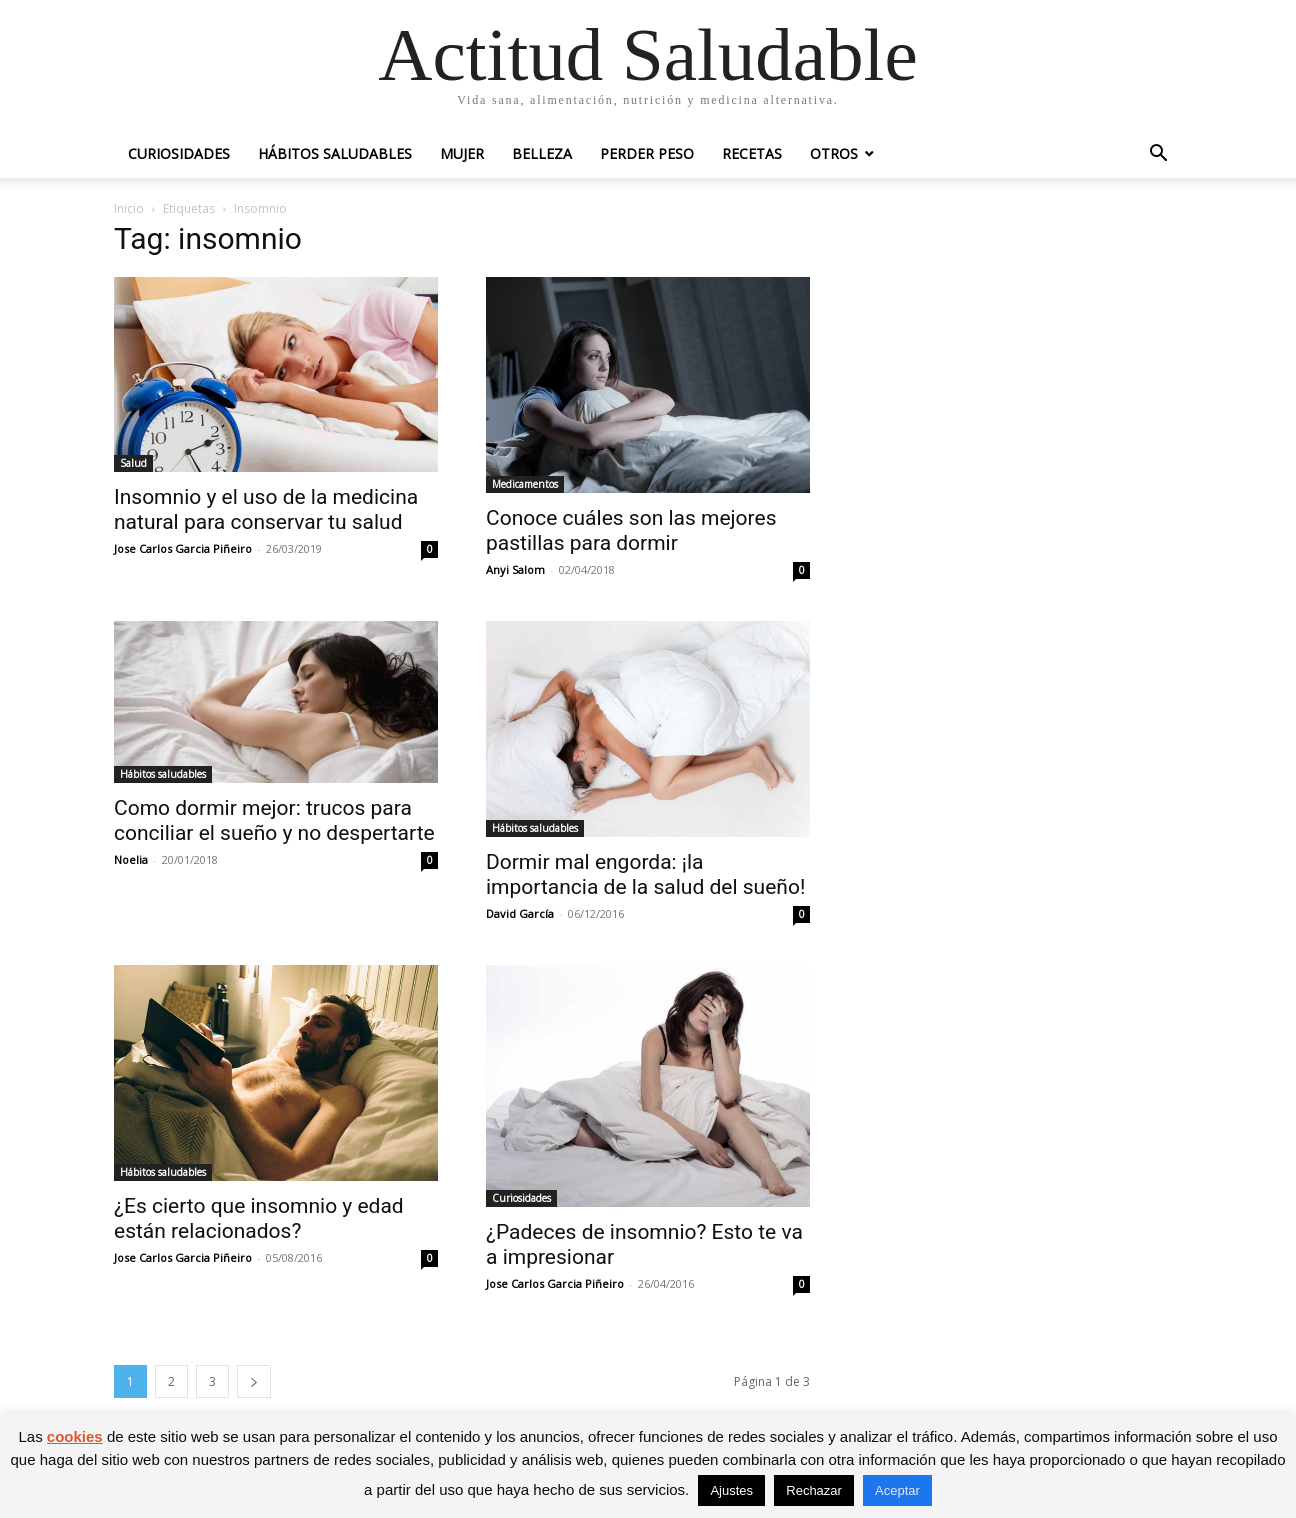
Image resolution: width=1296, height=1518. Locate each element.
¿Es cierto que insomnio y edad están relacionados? (259, 1218)
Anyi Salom (515, 569)
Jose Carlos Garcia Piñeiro (183, 548)
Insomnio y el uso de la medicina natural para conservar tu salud (266, 509)
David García (520, 913)
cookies (75, 1436)
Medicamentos (525, 484)
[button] (1158, 155)
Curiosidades (179, 153)
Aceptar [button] (897, 1490)
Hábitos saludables (335, 153)
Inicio (129, 208)
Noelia (131, 859)
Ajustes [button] (731, 1490)
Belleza (542, 153)
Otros (834, 153)
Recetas (752, 153)
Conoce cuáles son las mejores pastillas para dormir (631, 530)
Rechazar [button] (814, 1490)
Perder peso (647, 153)
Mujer (462, 153)
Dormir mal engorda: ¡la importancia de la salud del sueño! (645, 874)
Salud (133, 463)
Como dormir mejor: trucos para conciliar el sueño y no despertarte (274, 820)
